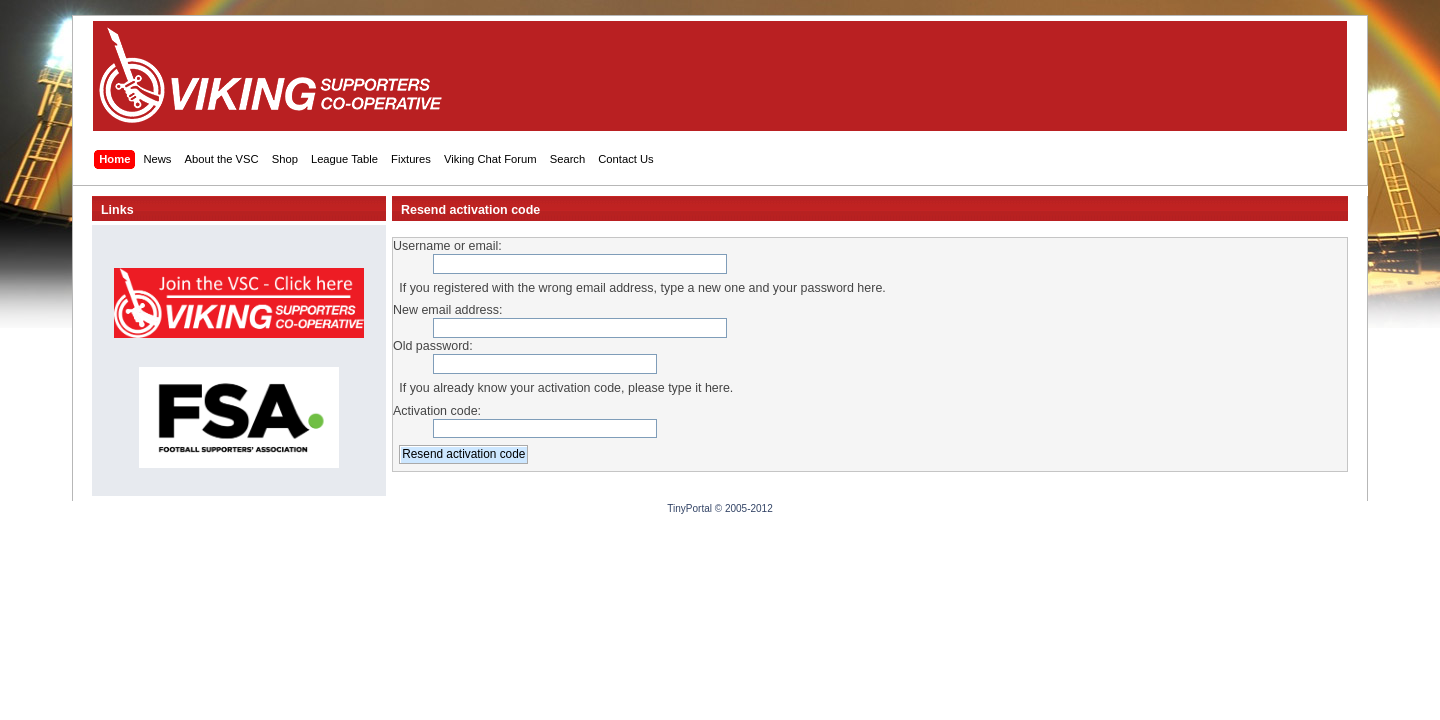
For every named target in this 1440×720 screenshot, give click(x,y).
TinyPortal (689, 508)
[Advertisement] (973, 76)
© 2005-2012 (744, 508)
